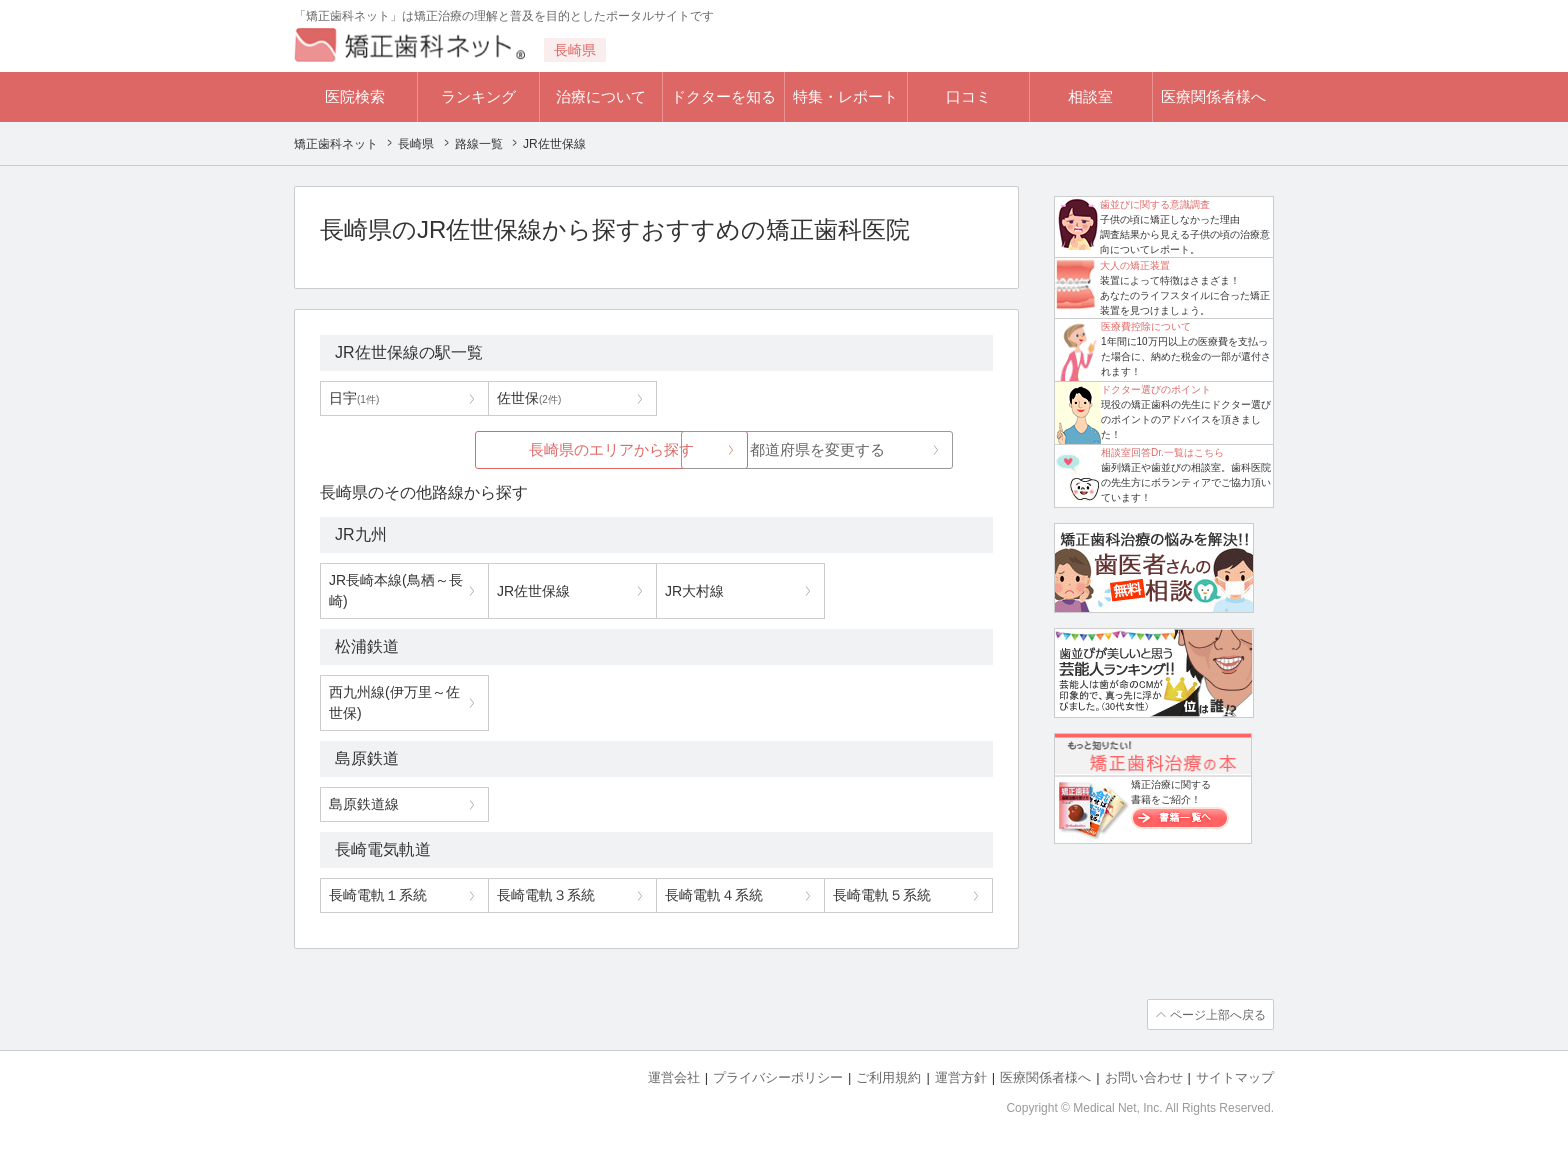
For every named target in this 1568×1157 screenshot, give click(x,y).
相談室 (1090, 96)
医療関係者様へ (1213, 96)
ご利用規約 (888, 1077)
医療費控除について (1146, 326)
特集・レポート (845, 96)
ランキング (478, 96)
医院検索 (355, 96)
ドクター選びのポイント (1156, 389)
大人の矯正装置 (1135, 265)
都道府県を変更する (806, 449)
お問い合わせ (1144, 1077)
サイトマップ (1235, 1077)
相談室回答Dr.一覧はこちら (1162, 452)
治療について (601, 96)
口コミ (968, 96)
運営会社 (674, 1077)
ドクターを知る (723, 96)
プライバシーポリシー (778, 1077)
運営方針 (961, 1077)
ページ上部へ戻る (1217, 1015)
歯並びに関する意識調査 (1155, 204)
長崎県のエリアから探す (506, 449)
